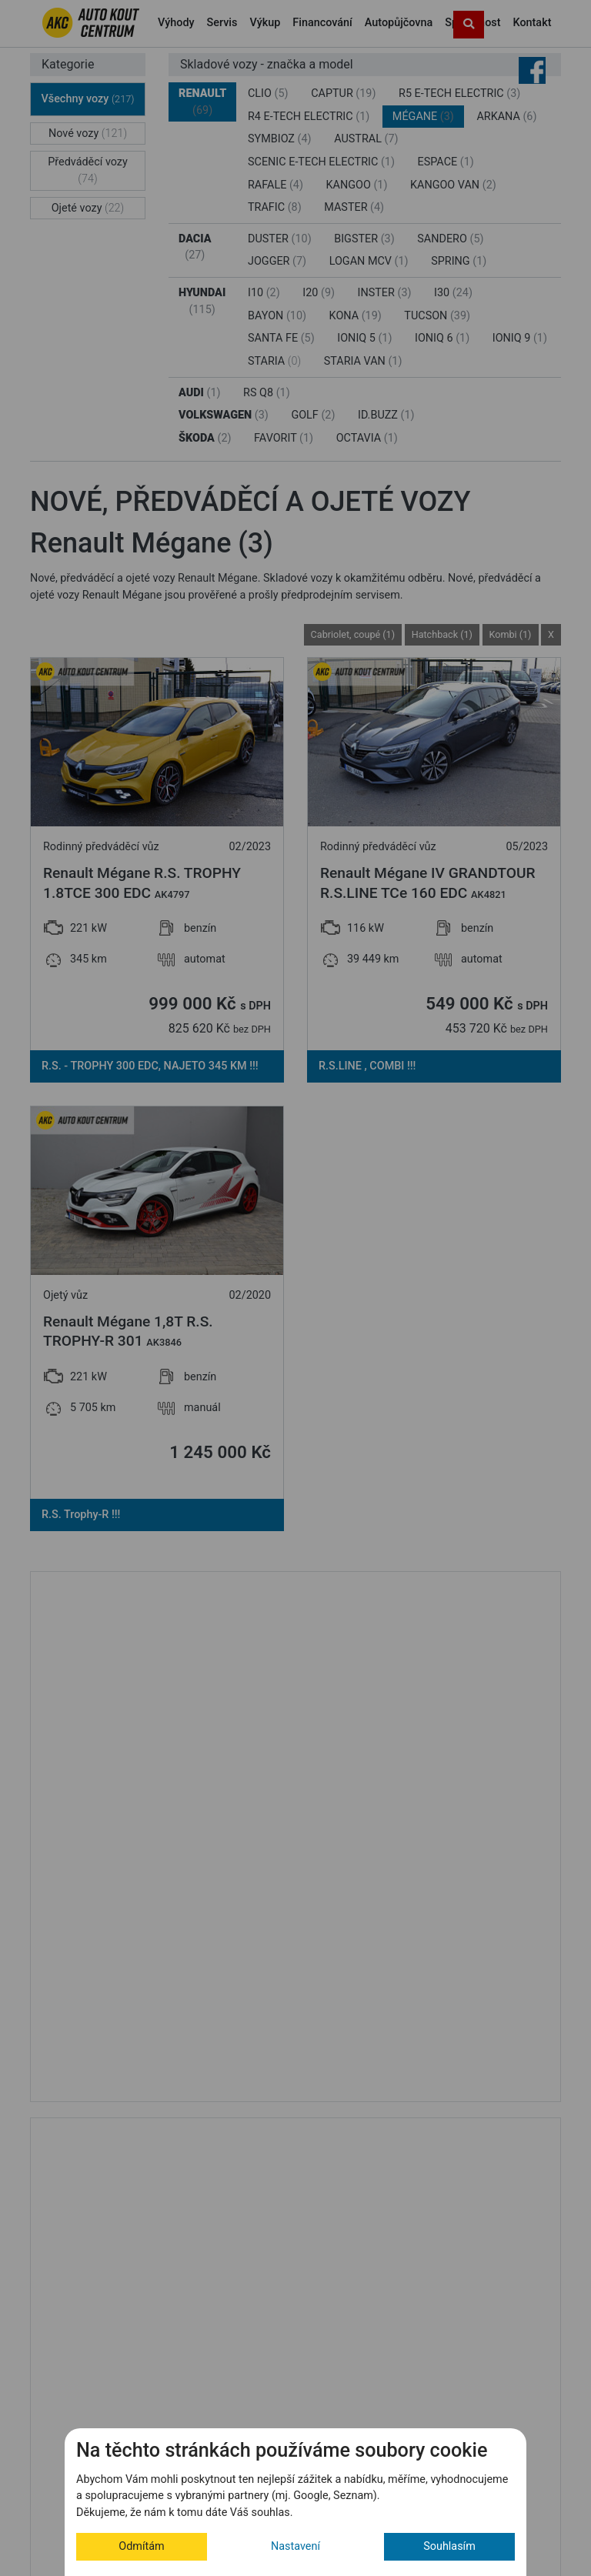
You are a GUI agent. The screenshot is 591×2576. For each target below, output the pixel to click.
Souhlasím (449, 2546)
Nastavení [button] (295, 2546)
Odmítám (141, 2546)
